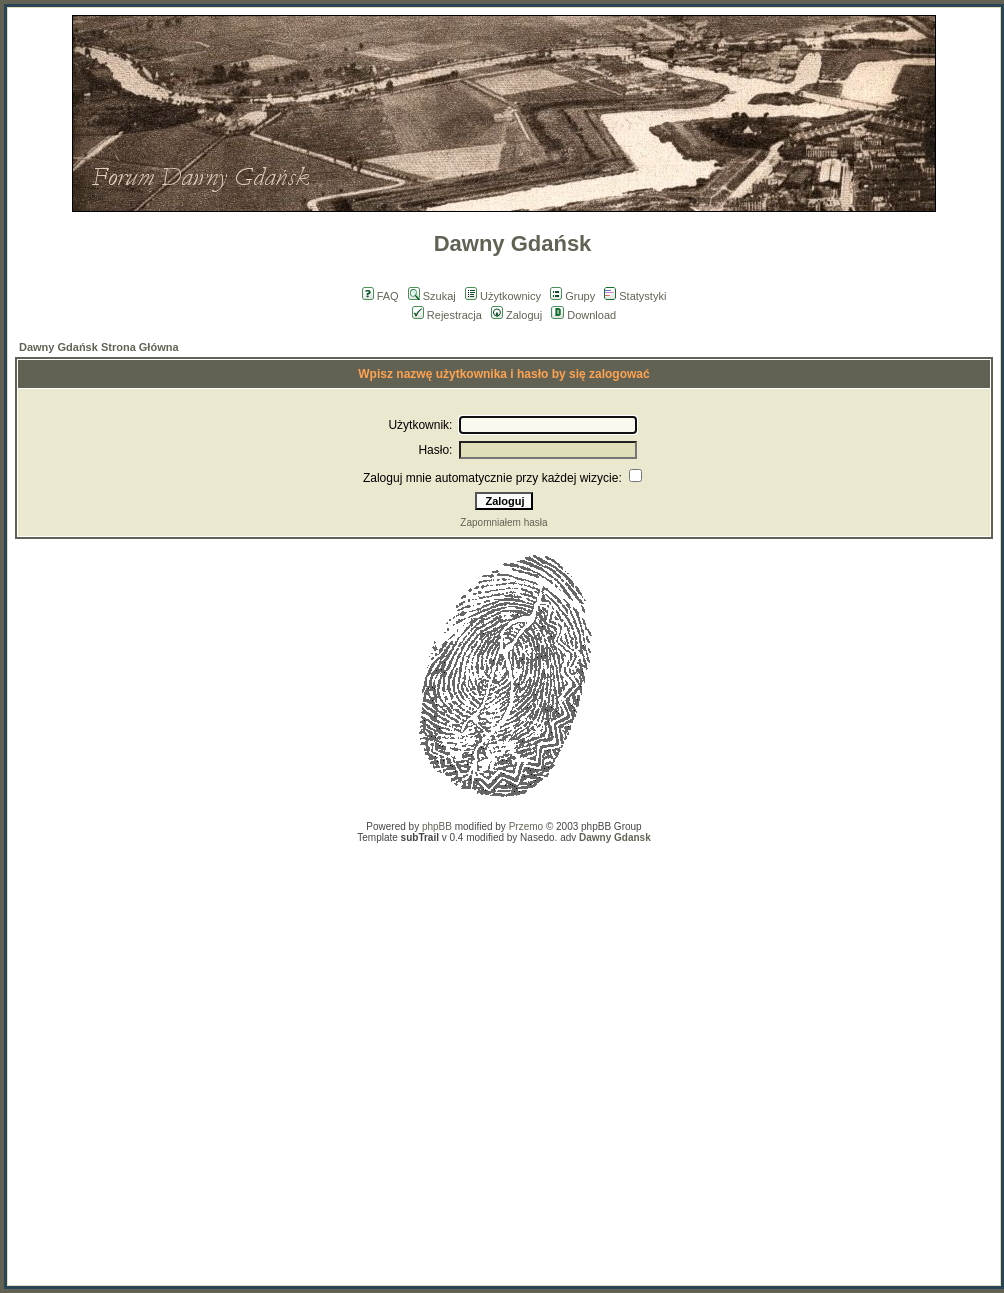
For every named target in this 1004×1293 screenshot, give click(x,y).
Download (583, 315)
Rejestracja (447, 315)
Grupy (572, 296)
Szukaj (432, 296)
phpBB (437, 826)
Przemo (526, 826)
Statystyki (635, 296)
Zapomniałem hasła (503, 522)
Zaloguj (516, 315)
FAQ (380, 296)
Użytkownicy (503, 296)
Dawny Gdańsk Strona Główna (99, 347)
